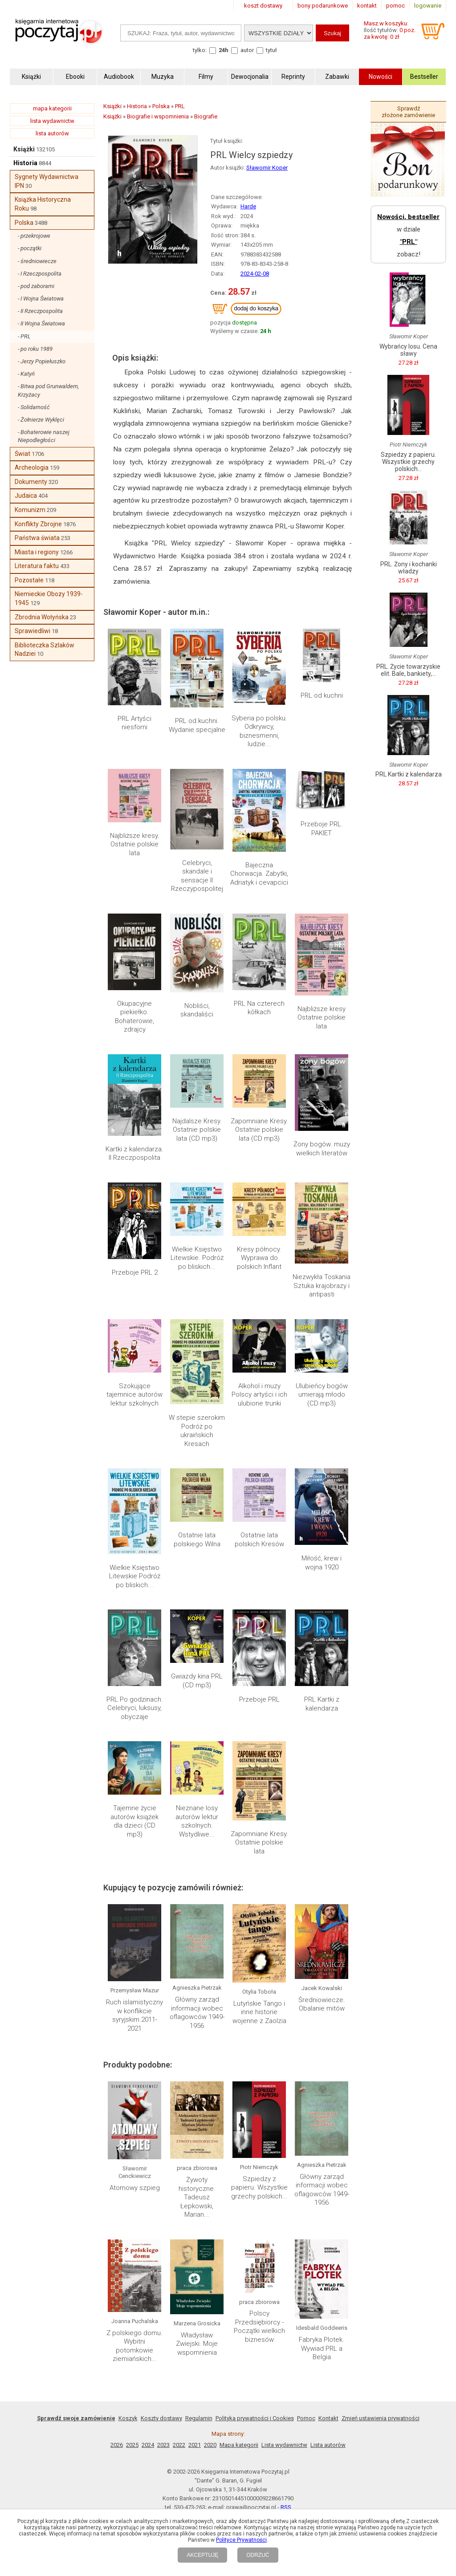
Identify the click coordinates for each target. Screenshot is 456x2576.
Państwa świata (37, 537)
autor (247, 50)
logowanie (427, 5)
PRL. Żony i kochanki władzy (408, 568)
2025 (132, 2445)
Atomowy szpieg (135, 2188)
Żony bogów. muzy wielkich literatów (321, 1148)
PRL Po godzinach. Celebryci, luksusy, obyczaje (134, 1708)
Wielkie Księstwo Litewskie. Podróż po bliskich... (197, 1258)
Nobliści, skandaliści (196, 1010)
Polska (24, 222)
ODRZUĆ (257, 2555)
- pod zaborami (36, 286)
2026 (116, 2445)
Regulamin (198, 2418)
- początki (29, 248)
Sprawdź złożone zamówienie (408, 111)
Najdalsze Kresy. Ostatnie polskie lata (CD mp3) (197, 1129)
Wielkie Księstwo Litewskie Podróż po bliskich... (134, 1576)
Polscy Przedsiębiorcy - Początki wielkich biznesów (259, 2326)
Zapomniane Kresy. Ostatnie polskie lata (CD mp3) (259, 1129)
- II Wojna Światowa (41, 323)
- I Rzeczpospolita (39, 273)
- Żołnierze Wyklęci (41, 419)
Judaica (26, 495)
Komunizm (30, 509)
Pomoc (306, 2418)
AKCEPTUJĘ (202, 2555)
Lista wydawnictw (284, 2445)
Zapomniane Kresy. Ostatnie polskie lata (259, 1842)
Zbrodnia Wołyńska (42, 617)
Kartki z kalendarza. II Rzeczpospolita (134, 1153)
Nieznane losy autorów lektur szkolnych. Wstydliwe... (196, 1821)
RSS (286, 2507)
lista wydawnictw (52, 121)
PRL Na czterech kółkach (259, 1008)
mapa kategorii (52, 108)
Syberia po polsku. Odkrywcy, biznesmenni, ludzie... (259, 731)
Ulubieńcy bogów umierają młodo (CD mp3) (322, 1394)
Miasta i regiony (37, 552)
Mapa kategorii (239, 2445)
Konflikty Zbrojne (38, 524)
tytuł (271, 50)
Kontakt (328, 2418)
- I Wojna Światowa (41, 298)
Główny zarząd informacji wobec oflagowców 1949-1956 (197, 2012)
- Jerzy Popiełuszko (41, 361)
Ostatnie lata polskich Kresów (259, 1539)
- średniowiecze (37, 261)
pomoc (395, 5)
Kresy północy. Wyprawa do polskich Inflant (259, 1258)
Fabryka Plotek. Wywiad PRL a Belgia (321, 2348)
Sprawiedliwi (32, 630)
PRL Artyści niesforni (134, 723)
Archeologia (32, 467)
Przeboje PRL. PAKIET (322, 828)
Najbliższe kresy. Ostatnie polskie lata (134, 844)
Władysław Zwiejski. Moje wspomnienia (197, 2344)
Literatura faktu (37, 565)
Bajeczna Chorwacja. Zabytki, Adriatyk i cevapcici (259, 873)
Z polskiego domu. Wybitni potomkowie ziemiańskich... (134, 2346)
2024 (148, 2445)
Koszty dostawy (161, 2418)
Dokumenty (31, 481)
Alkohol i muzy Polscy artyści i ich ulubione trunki (259, 1394)
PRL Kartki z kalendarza (321, 1703)
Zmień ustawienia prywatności (380, 2418)
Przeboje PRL (259, 1699)
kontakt (367, 5)
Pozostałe (29, 580)
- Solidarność (34, 407)
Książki (24, 149)
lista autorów (52, 133)
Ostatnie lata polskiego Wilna (197, 1539)
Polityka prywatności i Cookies (255, 2418)
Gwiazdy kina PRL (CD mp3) (197, 1680)
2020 (210, 2445)
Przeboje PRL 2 (135, 1272)
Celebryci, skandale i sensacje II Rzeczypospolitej (197, 876)
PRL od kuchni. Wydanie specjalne (197, 725)
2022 (179, 2445)
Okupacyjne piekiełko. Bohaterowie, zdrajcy (134, 1017)
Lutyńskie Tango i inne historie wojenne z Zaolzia (259, 2012)
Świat (22, 453)
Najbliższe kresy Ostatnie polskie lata (321, 1017)
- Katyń (26, 373)
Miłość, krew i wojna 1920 (321, 1562)
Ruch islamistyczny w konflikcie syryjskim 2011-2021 (134, 2015)
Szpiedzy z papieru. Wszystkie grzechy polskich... (259, 2187)
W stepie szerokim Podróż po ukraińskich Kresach (197, 1431)
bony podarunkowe (322, 5)
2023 (163, 2445)
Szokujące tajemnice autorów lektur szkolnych (134, 1394)
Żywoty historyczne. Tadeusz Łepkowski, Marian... (197, 2197)
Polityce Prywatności (241, 2540)
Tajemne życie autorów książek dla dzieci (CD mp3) (134, 1821)
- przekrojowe (34, 235)
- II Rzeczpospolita (40, 311)
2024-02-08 (254, 273)
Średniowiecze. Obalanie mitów (321, 2004)
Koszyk (128, 2418)
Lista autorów (328, 2445)
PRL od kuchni (322, 695)
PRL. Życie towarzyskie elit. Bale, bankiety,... (408, 670)
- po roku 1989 (35, 348)
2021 (194, 2445)
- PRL (24, 336)
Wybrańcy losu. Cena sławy (408, 350)
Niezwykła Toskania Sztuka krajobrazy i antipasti (321, 1285)
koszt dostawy (263, 5)
